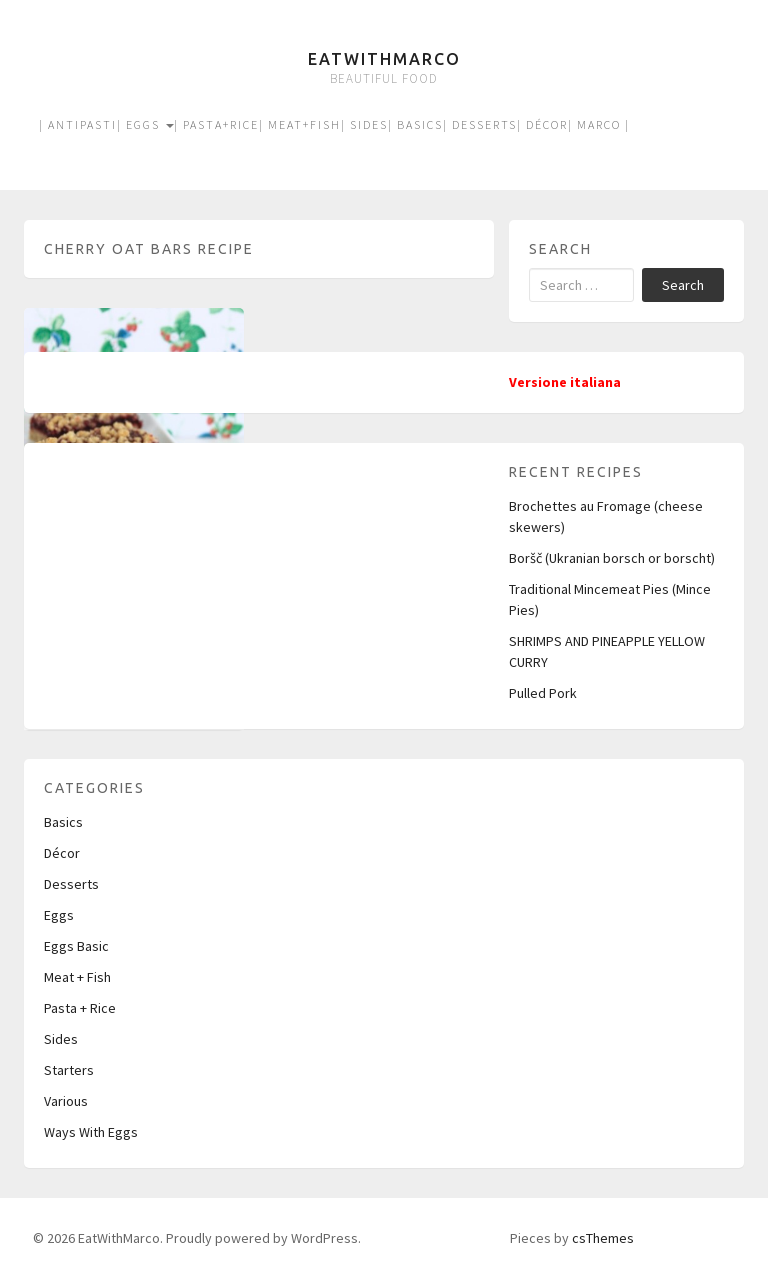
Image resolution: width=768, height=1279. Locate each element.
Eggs (59, 915)
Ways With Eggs (91, 1132)
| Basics (415, 124)
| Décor (542, 124)
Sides (61, 1039)
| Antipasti (78, 124)
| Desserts (480, 124)
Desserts (71, 884)
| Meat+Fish (300, 124)
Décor (62, 853)
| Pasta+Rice (216, 124)
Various (66, 1101)
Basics (63, 822)
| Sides (364, 124)
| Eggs (145, 124)
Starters (69, 1070)
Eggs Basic (76, 946)
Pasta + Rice (80, 1008)
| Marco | (599, 124)
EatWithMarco (384, 59)
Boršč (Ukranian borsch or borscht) (612, 558)
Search (683, 285)
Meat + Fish (77, 977)
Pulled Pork (543, 693)
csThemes (603, 1238)
